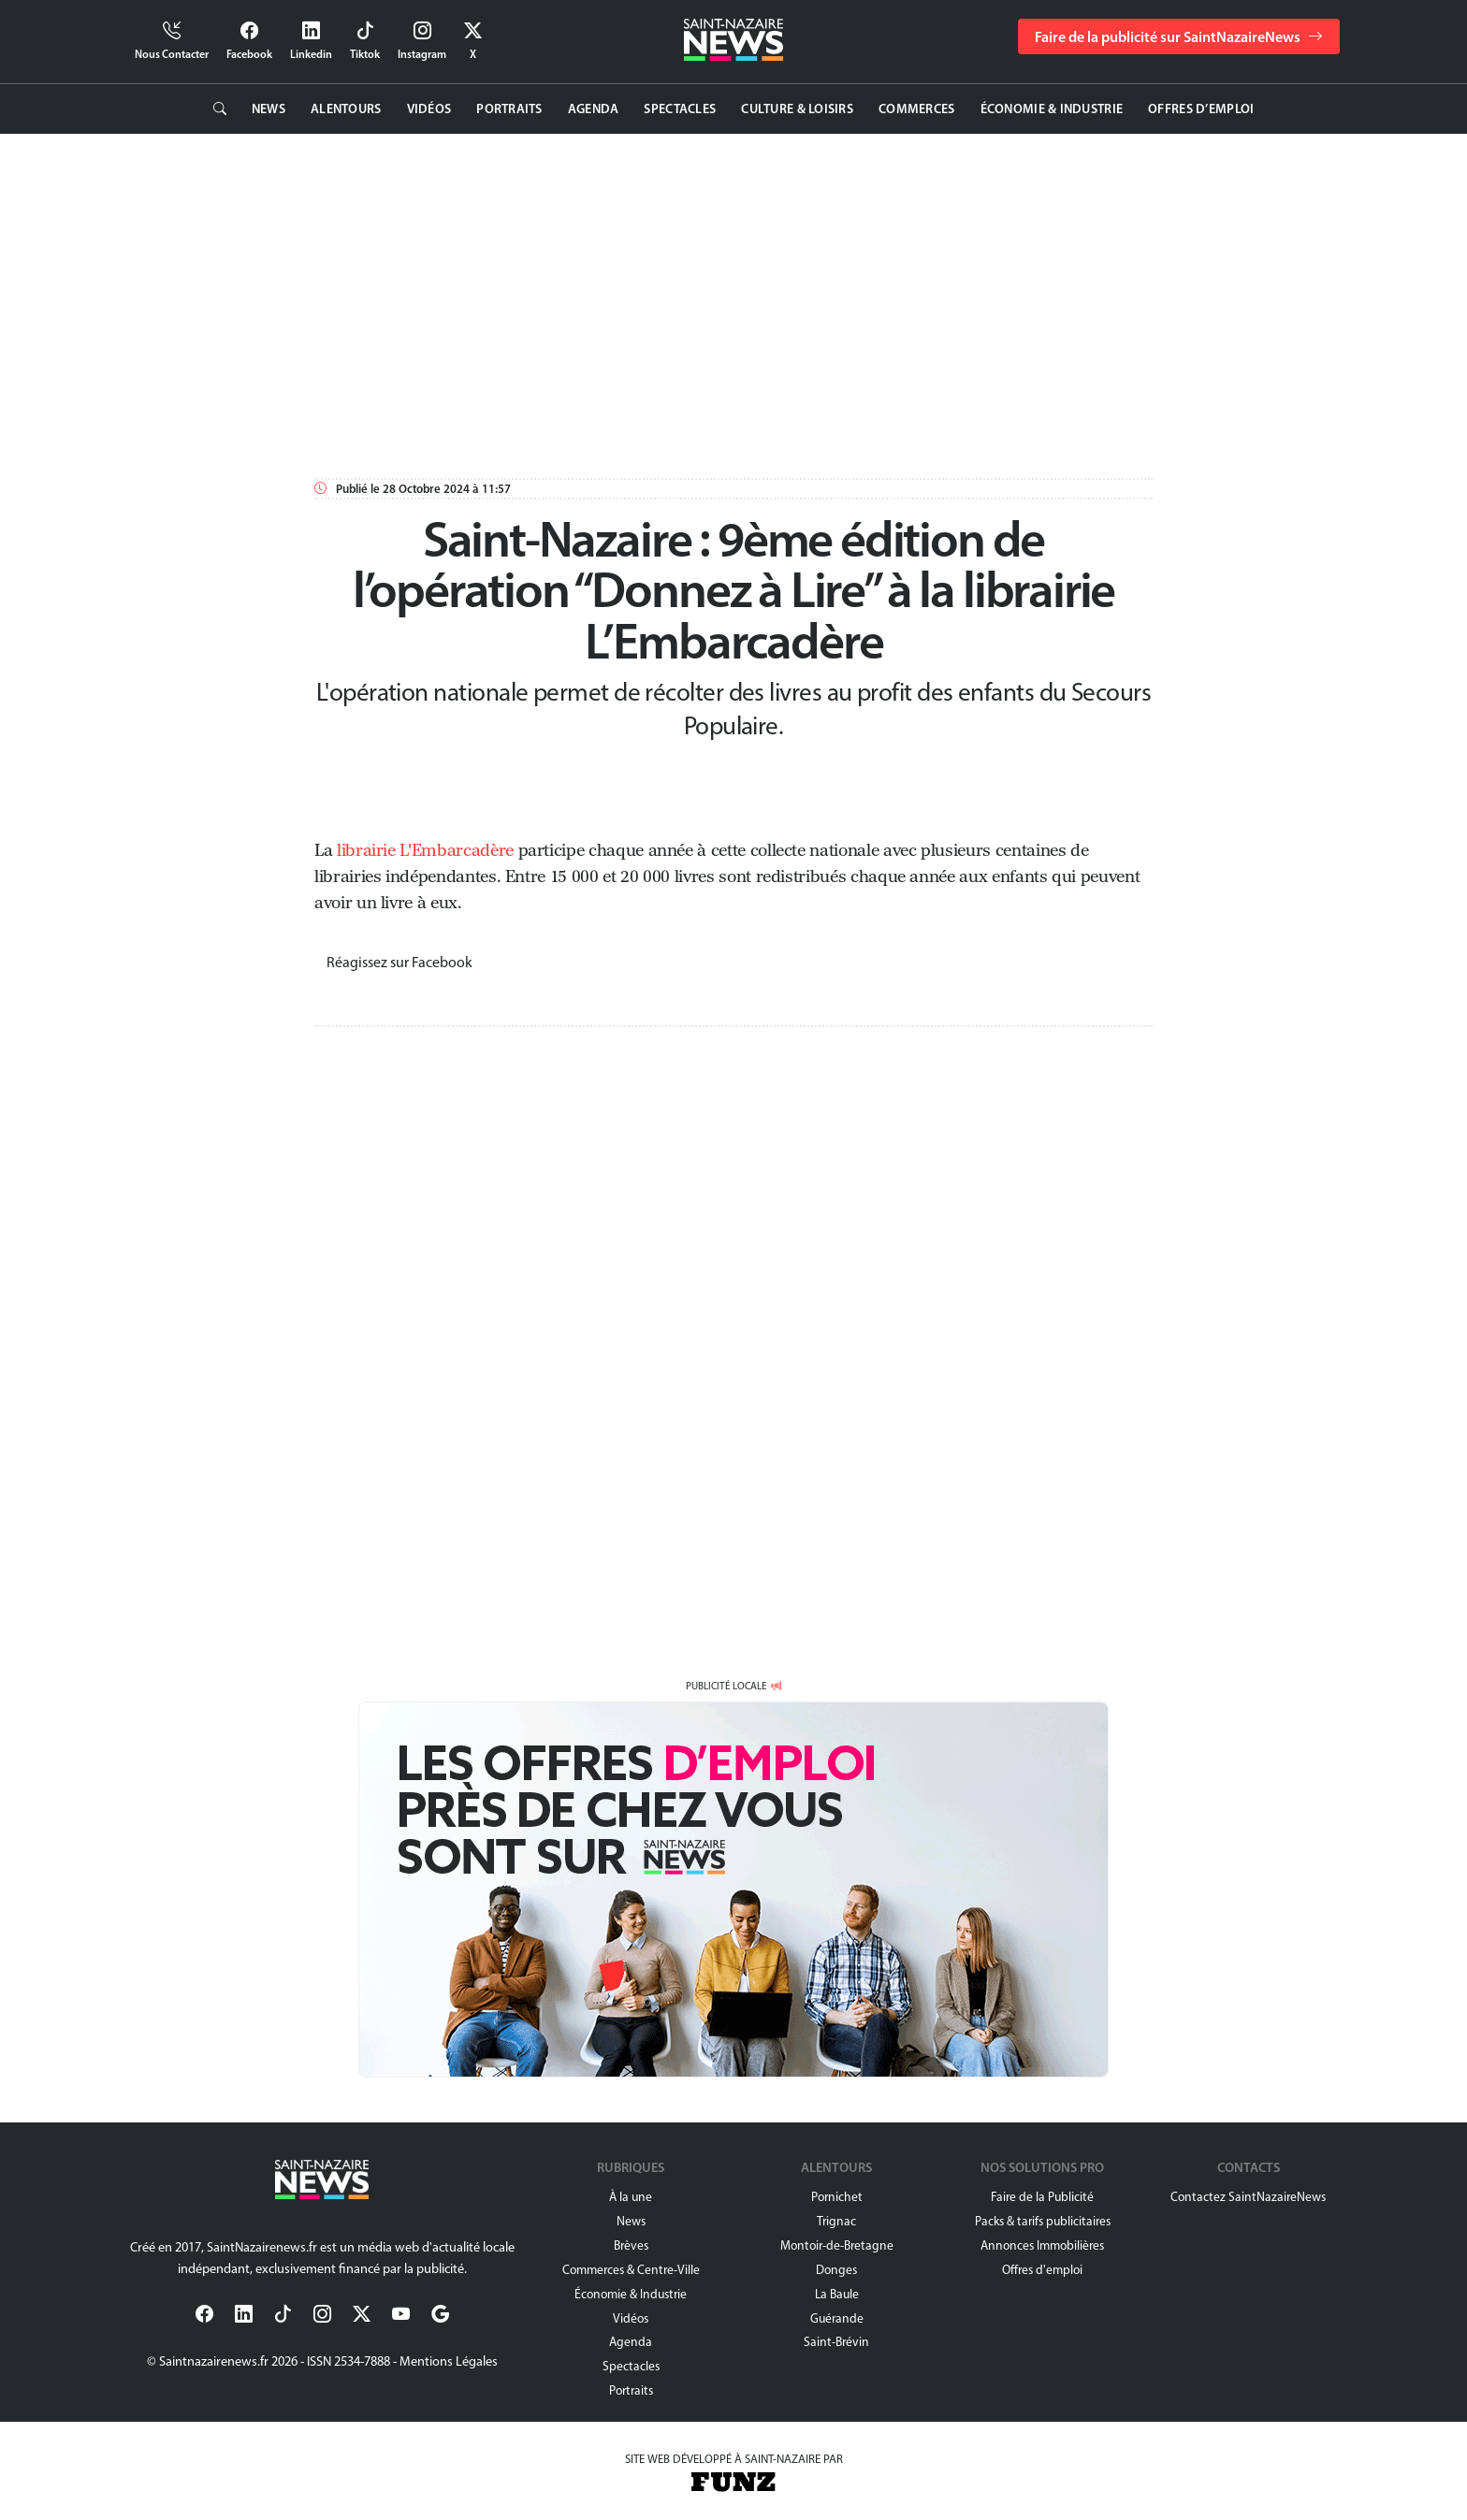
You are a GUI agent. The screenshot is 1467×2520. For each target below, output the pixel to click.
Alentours (346, 108)
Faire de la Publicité (1042, 2196)
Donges (836, 2269)
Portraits (509, 108)
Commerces (917, 108)
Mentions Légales (448, 2361)
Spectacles (680, 108)
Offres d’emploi (1201, 108)
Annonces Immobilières (1042, 2245)
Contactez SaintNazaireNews (1248, 2196)
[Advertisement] (688, 302)
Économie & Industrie (1052, 108)
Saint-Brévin (836, 2341)
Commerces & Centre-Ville (631, 2269)
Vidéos (429, 108)
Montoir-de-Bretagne (836, 2245)
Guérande (837, 2317)
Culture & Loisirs (797, 108)
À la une (630, 2196)
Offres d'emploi (1042, 2269)
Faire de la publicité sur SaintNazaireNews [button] (1179, 36)
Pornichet (837, 2196)
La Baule (837, 2293)
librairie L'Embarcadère (425, 851)
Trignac (836, 2220)
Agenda (593, 108)
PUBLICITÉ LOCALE (726, 1685)
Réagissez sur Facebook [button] (399, 962)
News (268, 108)
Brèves (631, 2245)
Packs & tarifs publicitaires (1043, 2220)
